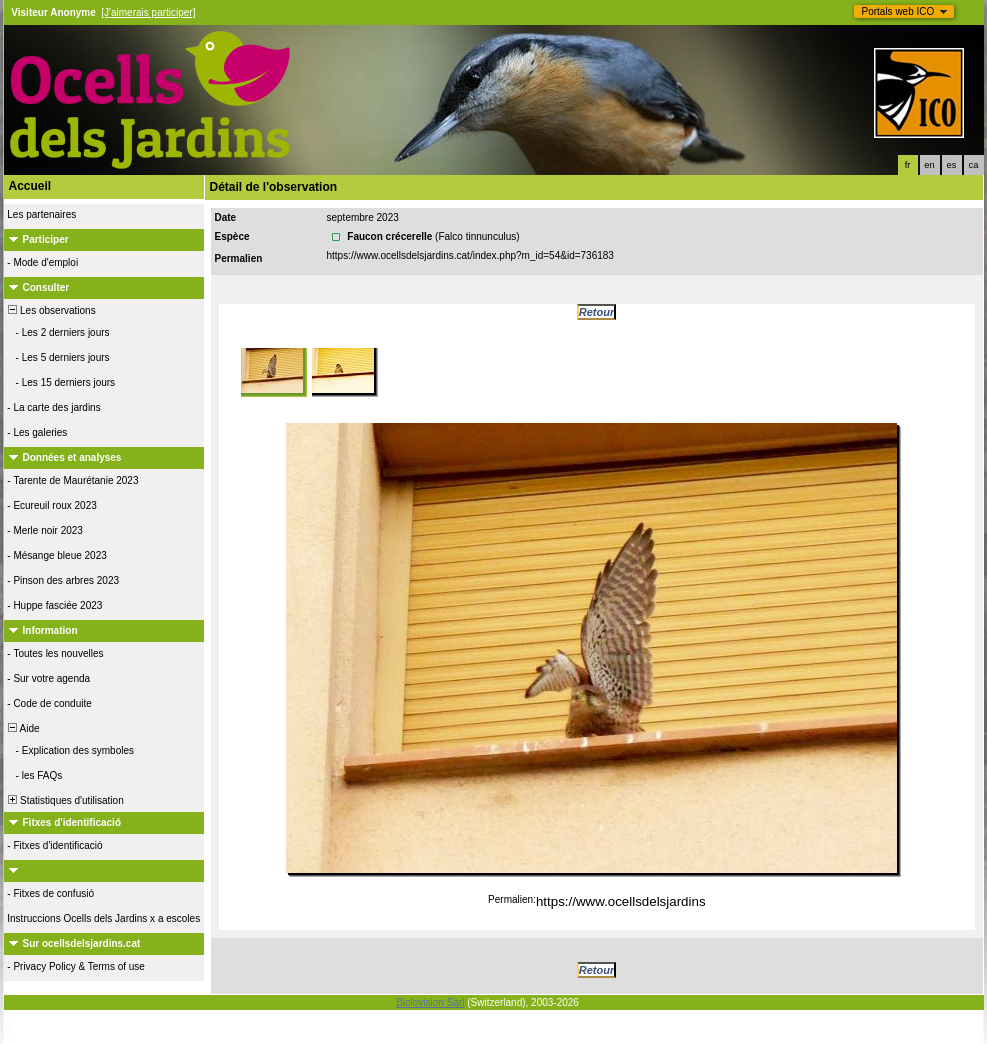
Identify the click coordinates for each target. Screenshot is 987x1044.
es (952, 165)
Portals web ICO (898, 11)
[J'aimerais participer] (148, 12)
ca (974, 165)
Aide (23, 728)
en (929, 165)
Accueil (30, 186)
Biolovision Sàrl (430, 1002)
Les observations (51, 310)
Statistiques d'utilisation (65, 800)
